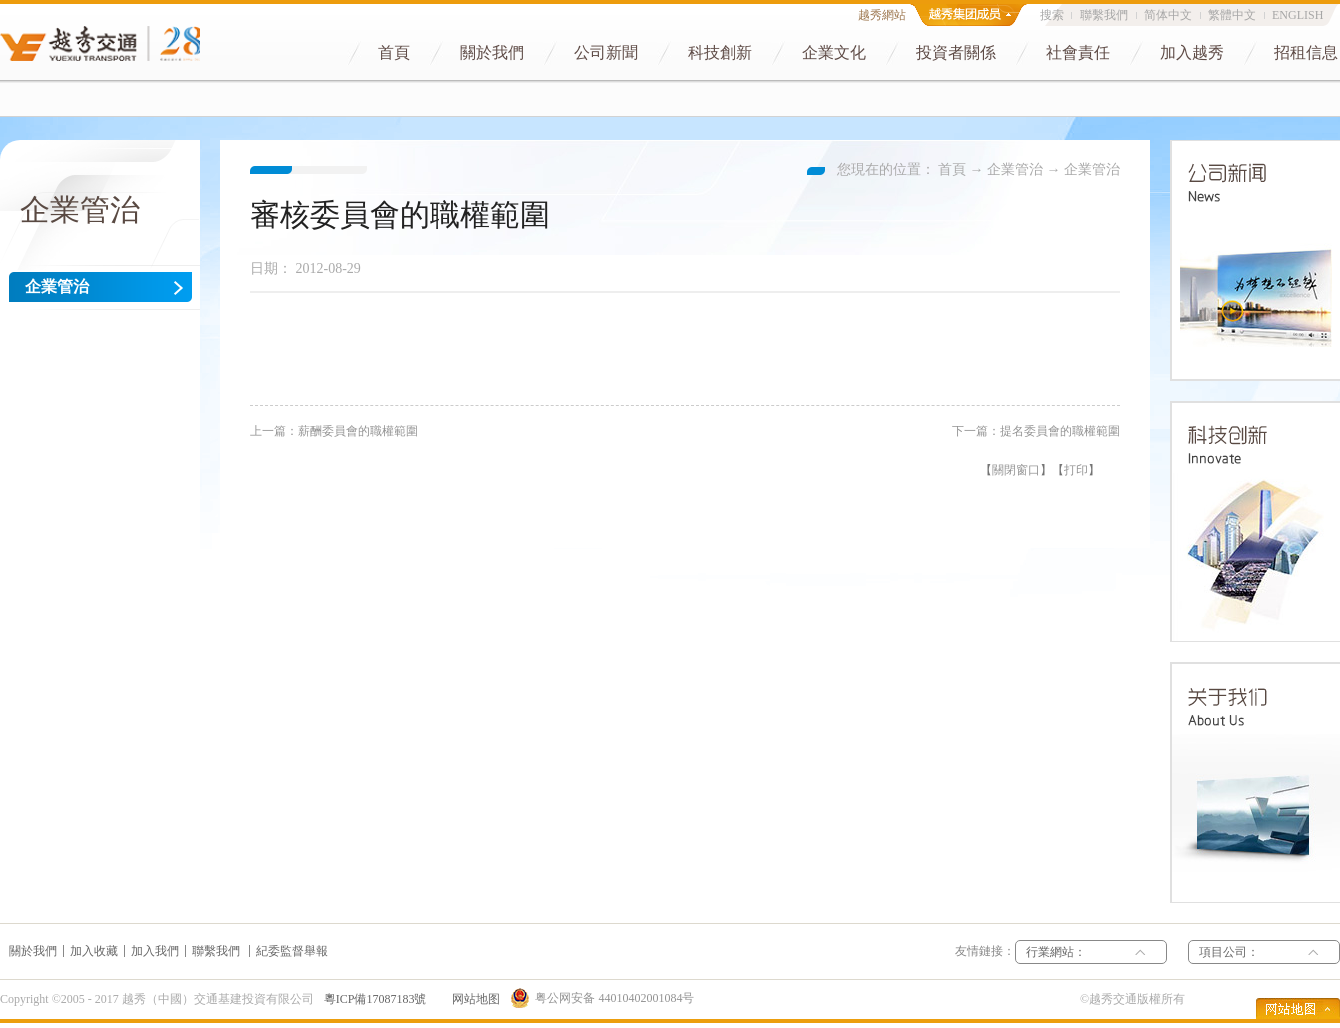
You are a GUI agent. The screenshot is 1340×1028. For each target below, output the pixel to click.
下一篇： (1036, 431)
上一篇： (334, 431)
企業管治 (1015, 169)
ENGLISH (1297, 15)
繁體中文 (1232, 15)
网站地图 (473, 999)
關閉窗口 (1016, 470)
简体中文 (1168, 15)
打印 (1076, 470)
